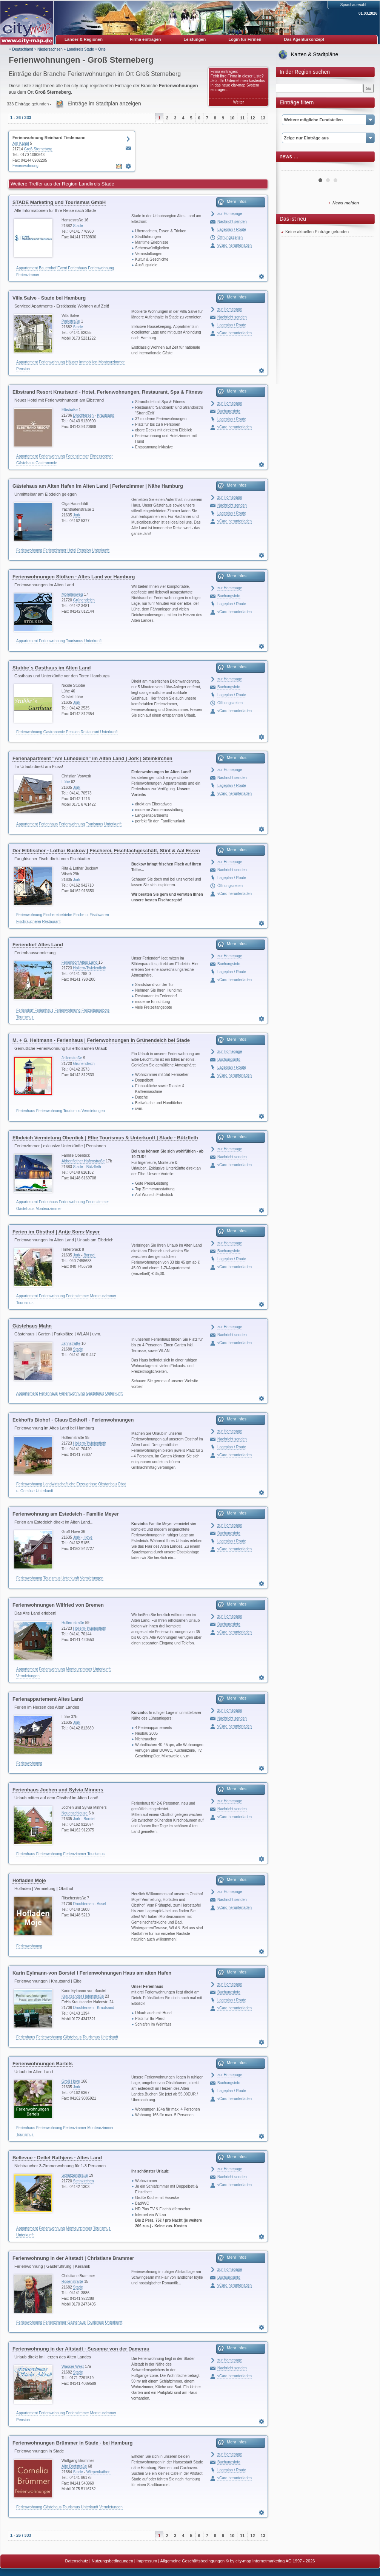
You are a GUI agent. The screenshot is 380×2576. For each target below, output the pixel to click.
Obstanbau (107, 1484)
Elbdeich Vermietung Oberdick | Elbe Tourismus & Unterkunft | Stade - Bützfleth (105, 1137)
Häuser (72, 362)
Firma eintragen (145, 39)
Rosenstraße (72, 2281)
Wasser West (73, 2366)
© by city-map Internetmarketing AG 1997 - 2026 (270, 2561)
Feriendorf (25, 1010)
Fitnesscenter (101, 456)
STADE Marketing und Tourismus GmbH (59, 202)
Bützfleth (93, 1167)
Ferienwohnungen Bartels (42, 2063)
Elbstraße (70, 410)
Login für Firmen (244, 39)
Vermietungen (93, 1111)
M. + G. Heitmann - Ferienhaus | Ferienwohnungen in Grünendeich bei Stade (101, 1040)
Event (62, 268)
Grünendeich (84, 600)
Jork (76, 515)
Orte (101, 49)
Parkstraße (71, 321)
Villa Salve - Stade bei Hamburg (49, 298)
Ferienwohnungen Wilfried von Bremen (58, 1605)
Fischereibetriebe (57, 915)
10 (232, 118)
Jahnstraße (71, 1343)
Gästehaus (25, 463)
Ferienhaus (77, 268)
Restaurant (90, 732)
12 (253, 118)
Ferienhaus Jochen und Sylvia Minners (57, 1790)
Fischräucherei (28, 921)
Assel (101, 1904)
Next (364, 168)
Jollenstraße (72, 1058)
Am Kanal (20, 143)
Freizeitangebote (96, 1010)
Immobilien (88, 362)
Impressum (147, 2561)
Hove (87, 1537)
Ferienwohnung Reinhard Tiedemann (49, 137)
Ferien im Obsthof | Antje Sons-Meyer (56, 1232)
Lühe (66, 782)
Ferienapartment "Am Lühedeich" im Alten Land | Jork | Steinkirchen (92, 758)
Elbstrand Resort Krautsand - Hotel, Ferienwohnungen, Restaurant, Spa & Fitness (107, 392)
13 (263, 118)
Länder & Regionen (84, 39)
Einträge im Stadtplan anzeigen (104, 103)
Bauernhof (47, 268)
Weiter (238, 102)
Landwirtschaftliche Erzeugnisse (70, 1484)
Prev (291, 168)
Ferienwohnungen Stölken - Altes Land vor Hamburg (73, 576)
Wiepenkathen (98, 2472)
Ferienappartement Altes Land (47, 1699)
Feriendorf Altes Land (37, 944)
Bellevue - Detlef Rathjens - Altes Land (57, 2157)
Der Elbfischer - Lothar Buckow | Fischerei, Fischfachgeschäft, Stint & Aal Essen (106, 850)
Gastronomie (46, 463)
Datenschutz (76, 2561)
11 (242, 118)
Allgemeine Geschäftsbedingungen (192, 2561)
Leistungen (195, 39)
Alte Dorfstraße (74, 2466)
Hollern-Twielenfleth (89, 968)
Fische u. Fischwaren (91, 915)
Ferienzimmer (27, 275)
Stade (78, 226)
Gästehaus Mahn (32, 1326)
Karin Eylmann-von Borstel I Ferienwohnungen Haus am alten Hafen (91, 1973)
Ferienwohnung (25, 166)
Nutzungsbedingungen (112, 2561)
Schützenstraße (75, 2175)
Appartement (27, 268)
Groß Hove (71, 2081)
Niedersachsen (50, 49)
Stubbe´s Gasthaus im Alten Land (51, 668)
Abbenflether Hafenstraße (83, 1161)
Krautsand (105, 415)
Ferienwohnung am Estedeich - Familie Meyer (65, 1514)
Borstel (89, 1255)
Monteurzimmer (111, 362)
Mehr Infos (236, 201)
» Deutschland (21, 49)
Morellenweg (72, 594)
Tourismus (74, 641)
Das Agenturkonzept (304, 39)
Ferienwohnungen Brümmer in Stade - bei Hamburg (72, 2443)
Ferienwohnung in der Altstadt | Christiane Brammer (73, 2258)
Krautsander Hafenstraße (83, 1996)
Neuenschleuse (75, 1813)
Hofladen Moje (29, 1880)
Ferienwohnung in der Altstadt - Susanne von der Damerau (80, 2349)
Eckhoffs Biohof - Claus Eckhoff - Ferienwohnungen (73, 1420)
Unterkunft (100, 550)
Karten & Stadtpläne (314, 54)
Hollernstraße (73, 1623)
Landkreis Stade (80, 49)
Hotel (72, 550)
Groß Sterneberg (38, 149)
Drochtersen (83, 415)
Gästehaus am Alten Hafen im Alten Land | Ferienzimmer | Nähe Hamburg (97, 486)
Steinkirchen (83, 2181)
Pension (23, 369)
